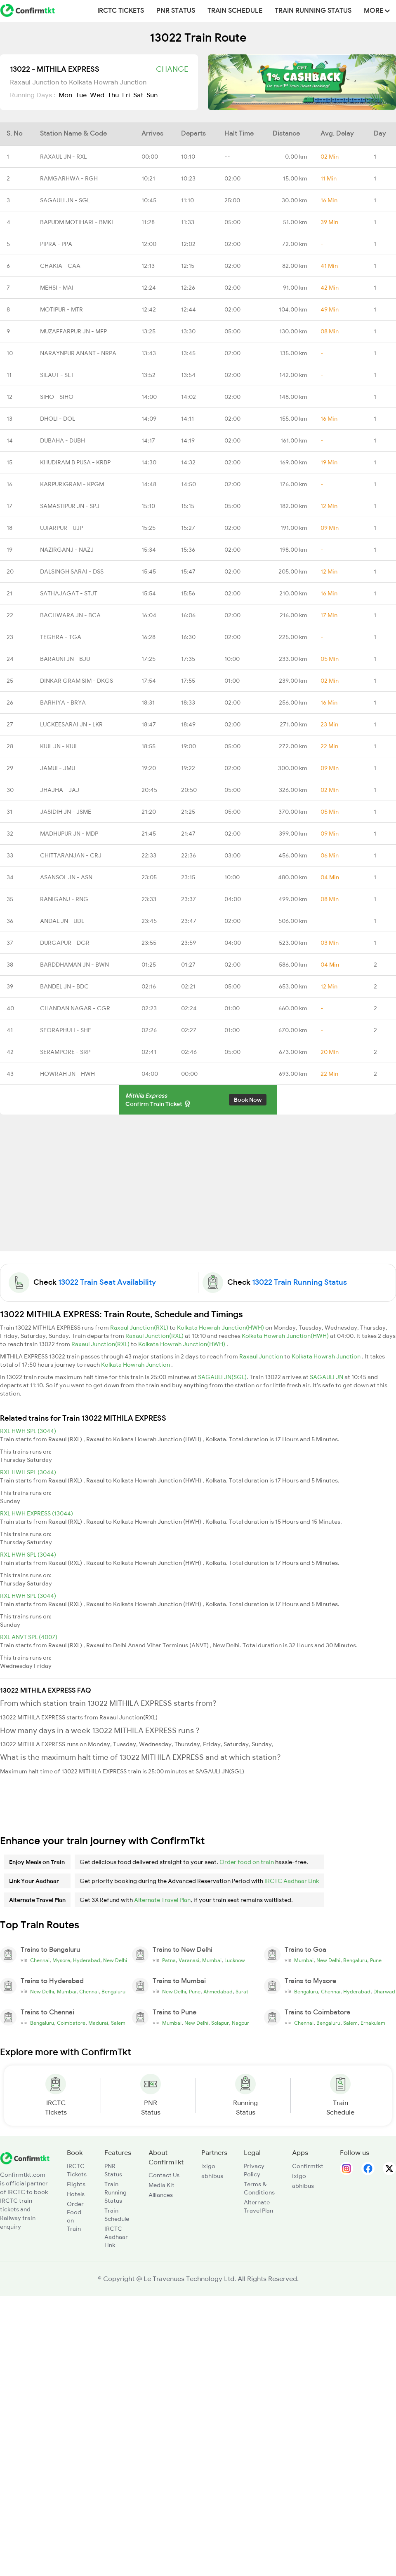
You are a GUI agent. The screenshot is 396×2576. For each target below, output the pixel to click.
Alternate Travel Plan (162, 1900)
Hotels (76, 2194)
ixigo (208, 2166)
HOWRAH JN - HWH (67, 1073)
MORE (377, 10)
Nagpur (240, 2023)
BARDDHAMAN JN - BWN (74, 964)
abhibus (212, 2176)
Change (172, 69)
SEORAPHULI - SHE (65, 1030)
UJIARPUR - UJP (61, 528)
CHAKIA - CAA (60, 265)
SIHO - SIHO (56, 396)
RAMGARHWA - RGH (69, 178)
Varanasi (189, 1960)
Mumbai (212, 1960)
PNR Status (175, 10)
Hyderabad (86, 1960)
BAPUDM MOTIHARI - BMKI (76, 222)
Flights (76, 2184)
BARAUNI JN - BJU (65, 659)
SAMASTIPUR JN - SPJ (69, 506)
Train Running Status (313, 10)
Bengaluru (355, 1960)
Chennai (40, 1960)
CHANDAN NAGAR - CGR (75, 1008)
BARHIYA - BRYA (63, 702)
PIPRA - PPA (56, 244)
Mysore (61, 1960)
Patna (169, 1960)
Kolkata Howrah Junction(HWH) (221, 1327)
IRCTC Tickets (120, 10)
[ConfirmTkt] (25, 2157)
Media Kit (161, 2185)
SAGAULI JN (327, 1377)
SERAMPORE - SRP (65, 1052)
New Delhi (115, 1960)
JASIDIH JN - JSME (65, 811)
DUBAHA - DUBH (62, 440)
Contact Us (163, 2175)
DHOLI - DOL (57, 418)
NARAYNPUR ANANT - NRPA (78, 353)
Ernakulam (373, 2023)
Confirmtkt (307, 2166)
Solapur (220, 2023)
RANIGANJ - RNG (64, 899)
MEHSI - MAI (56, 287)
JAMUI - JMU (57, 768)
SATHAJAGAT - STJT (68, 593)
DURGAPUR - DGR (65, 942)
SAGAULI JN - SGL (65, 200)
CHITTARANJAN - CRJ (70, 855)
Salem (118, 2023)
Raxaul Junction (261, 1356)
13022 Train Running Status (299, 1282)
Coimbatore (71, 2023)
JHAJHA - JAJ (59, 790)
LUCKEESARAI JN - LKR (71, 724)
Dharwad (384, 1992)
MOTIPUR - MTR (61, 309)
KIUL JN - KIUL (59, 746)
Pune (376, 1960)
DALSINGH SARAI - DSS (72, 571)
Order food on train (246, 1862)
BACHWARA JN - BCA (70, 615)
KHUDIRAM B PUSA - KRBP (75, 462)
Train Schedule (234, 10)
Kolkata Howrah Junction (327, 1356)
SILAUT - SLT (57, 375)
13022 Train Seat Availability (107, 1282)
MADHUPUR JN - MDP (69, 833)
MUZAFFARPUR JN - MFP (73, 331)
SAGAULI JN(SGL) (222, 1377)
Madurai (98, 2023)
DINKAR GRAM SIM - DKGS (76, 680)
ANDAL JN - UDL (62, 921)
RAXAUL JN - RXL (63, 156)
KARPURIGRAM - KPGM (72, 484)
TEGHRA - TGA (60, 637)
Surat (242, 1992)
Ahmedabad (218, 1992)
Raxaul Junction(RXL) (140, 1327)
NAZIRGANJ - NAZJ (67, 549)
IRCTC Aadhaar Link (291, 1881)
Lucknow (234, 1960)
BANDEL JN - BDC (64, 986)
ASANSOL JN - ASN (66, 877)
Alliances (160, 2195)
